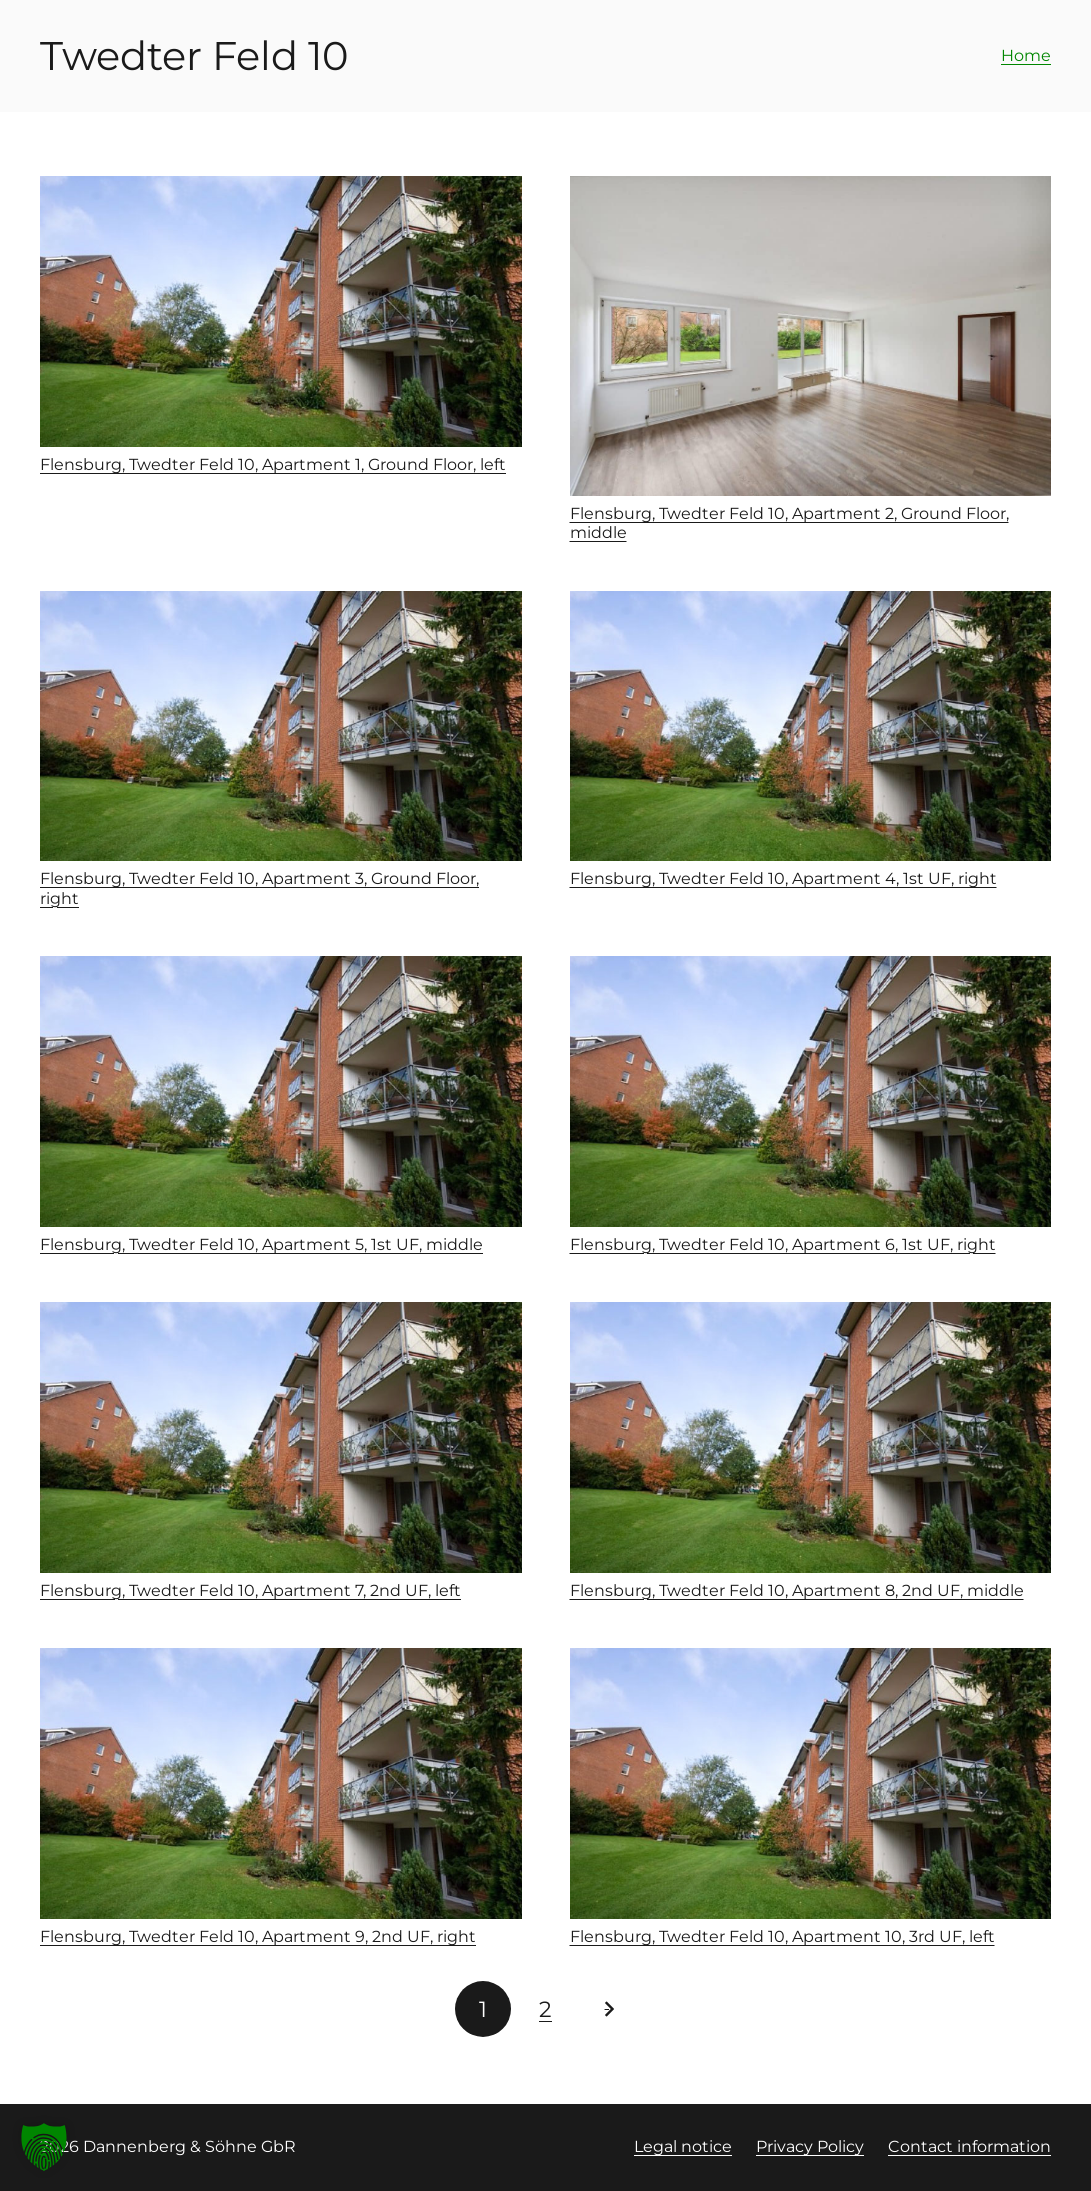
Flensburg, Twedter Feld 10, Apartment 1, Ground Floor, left (273, 464)
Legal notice (683, 2146)
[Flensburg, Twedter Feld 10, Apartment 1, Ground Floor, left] (281, 311)
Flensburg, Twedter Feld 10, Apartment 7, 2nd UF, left (250, 1590)
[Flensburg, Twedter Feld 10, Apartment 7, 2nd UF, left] (281, 1437)
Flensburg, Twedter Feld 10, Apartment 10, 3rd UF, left (782, 1936)
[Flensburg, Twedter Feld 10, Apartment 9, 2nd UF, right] (281, 1783)
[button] (44, 2147)
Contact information (969, 2146)
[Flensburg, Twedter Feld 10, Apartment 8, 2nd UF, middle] (811, 1437)
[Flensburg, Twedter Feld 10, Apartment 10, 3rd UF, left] (811, 1783)
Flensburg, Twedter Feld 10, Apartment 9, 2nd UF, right (258, 1936)
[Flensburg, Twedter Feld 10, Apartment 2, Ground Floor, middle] (811, 336)
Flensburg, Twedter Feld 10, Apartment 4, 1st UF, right (783, 878)
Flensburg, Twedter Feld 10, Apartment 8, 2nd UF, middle (797, 1590)
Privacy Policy (810, 2146)
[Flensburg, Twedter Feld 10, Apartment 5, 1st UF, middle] (281, 1091)
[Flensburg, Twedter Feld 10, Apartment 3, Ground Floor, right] (281, 726)
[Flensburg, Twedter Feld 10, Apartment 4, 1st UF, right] (811, 726)
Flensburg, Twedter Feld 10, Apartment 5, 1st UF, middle (261, 1244)
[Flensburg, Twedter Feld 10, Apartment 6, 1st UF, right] (811, 1091)
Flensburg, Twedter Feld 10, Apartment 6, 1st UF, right (783, 1244)
